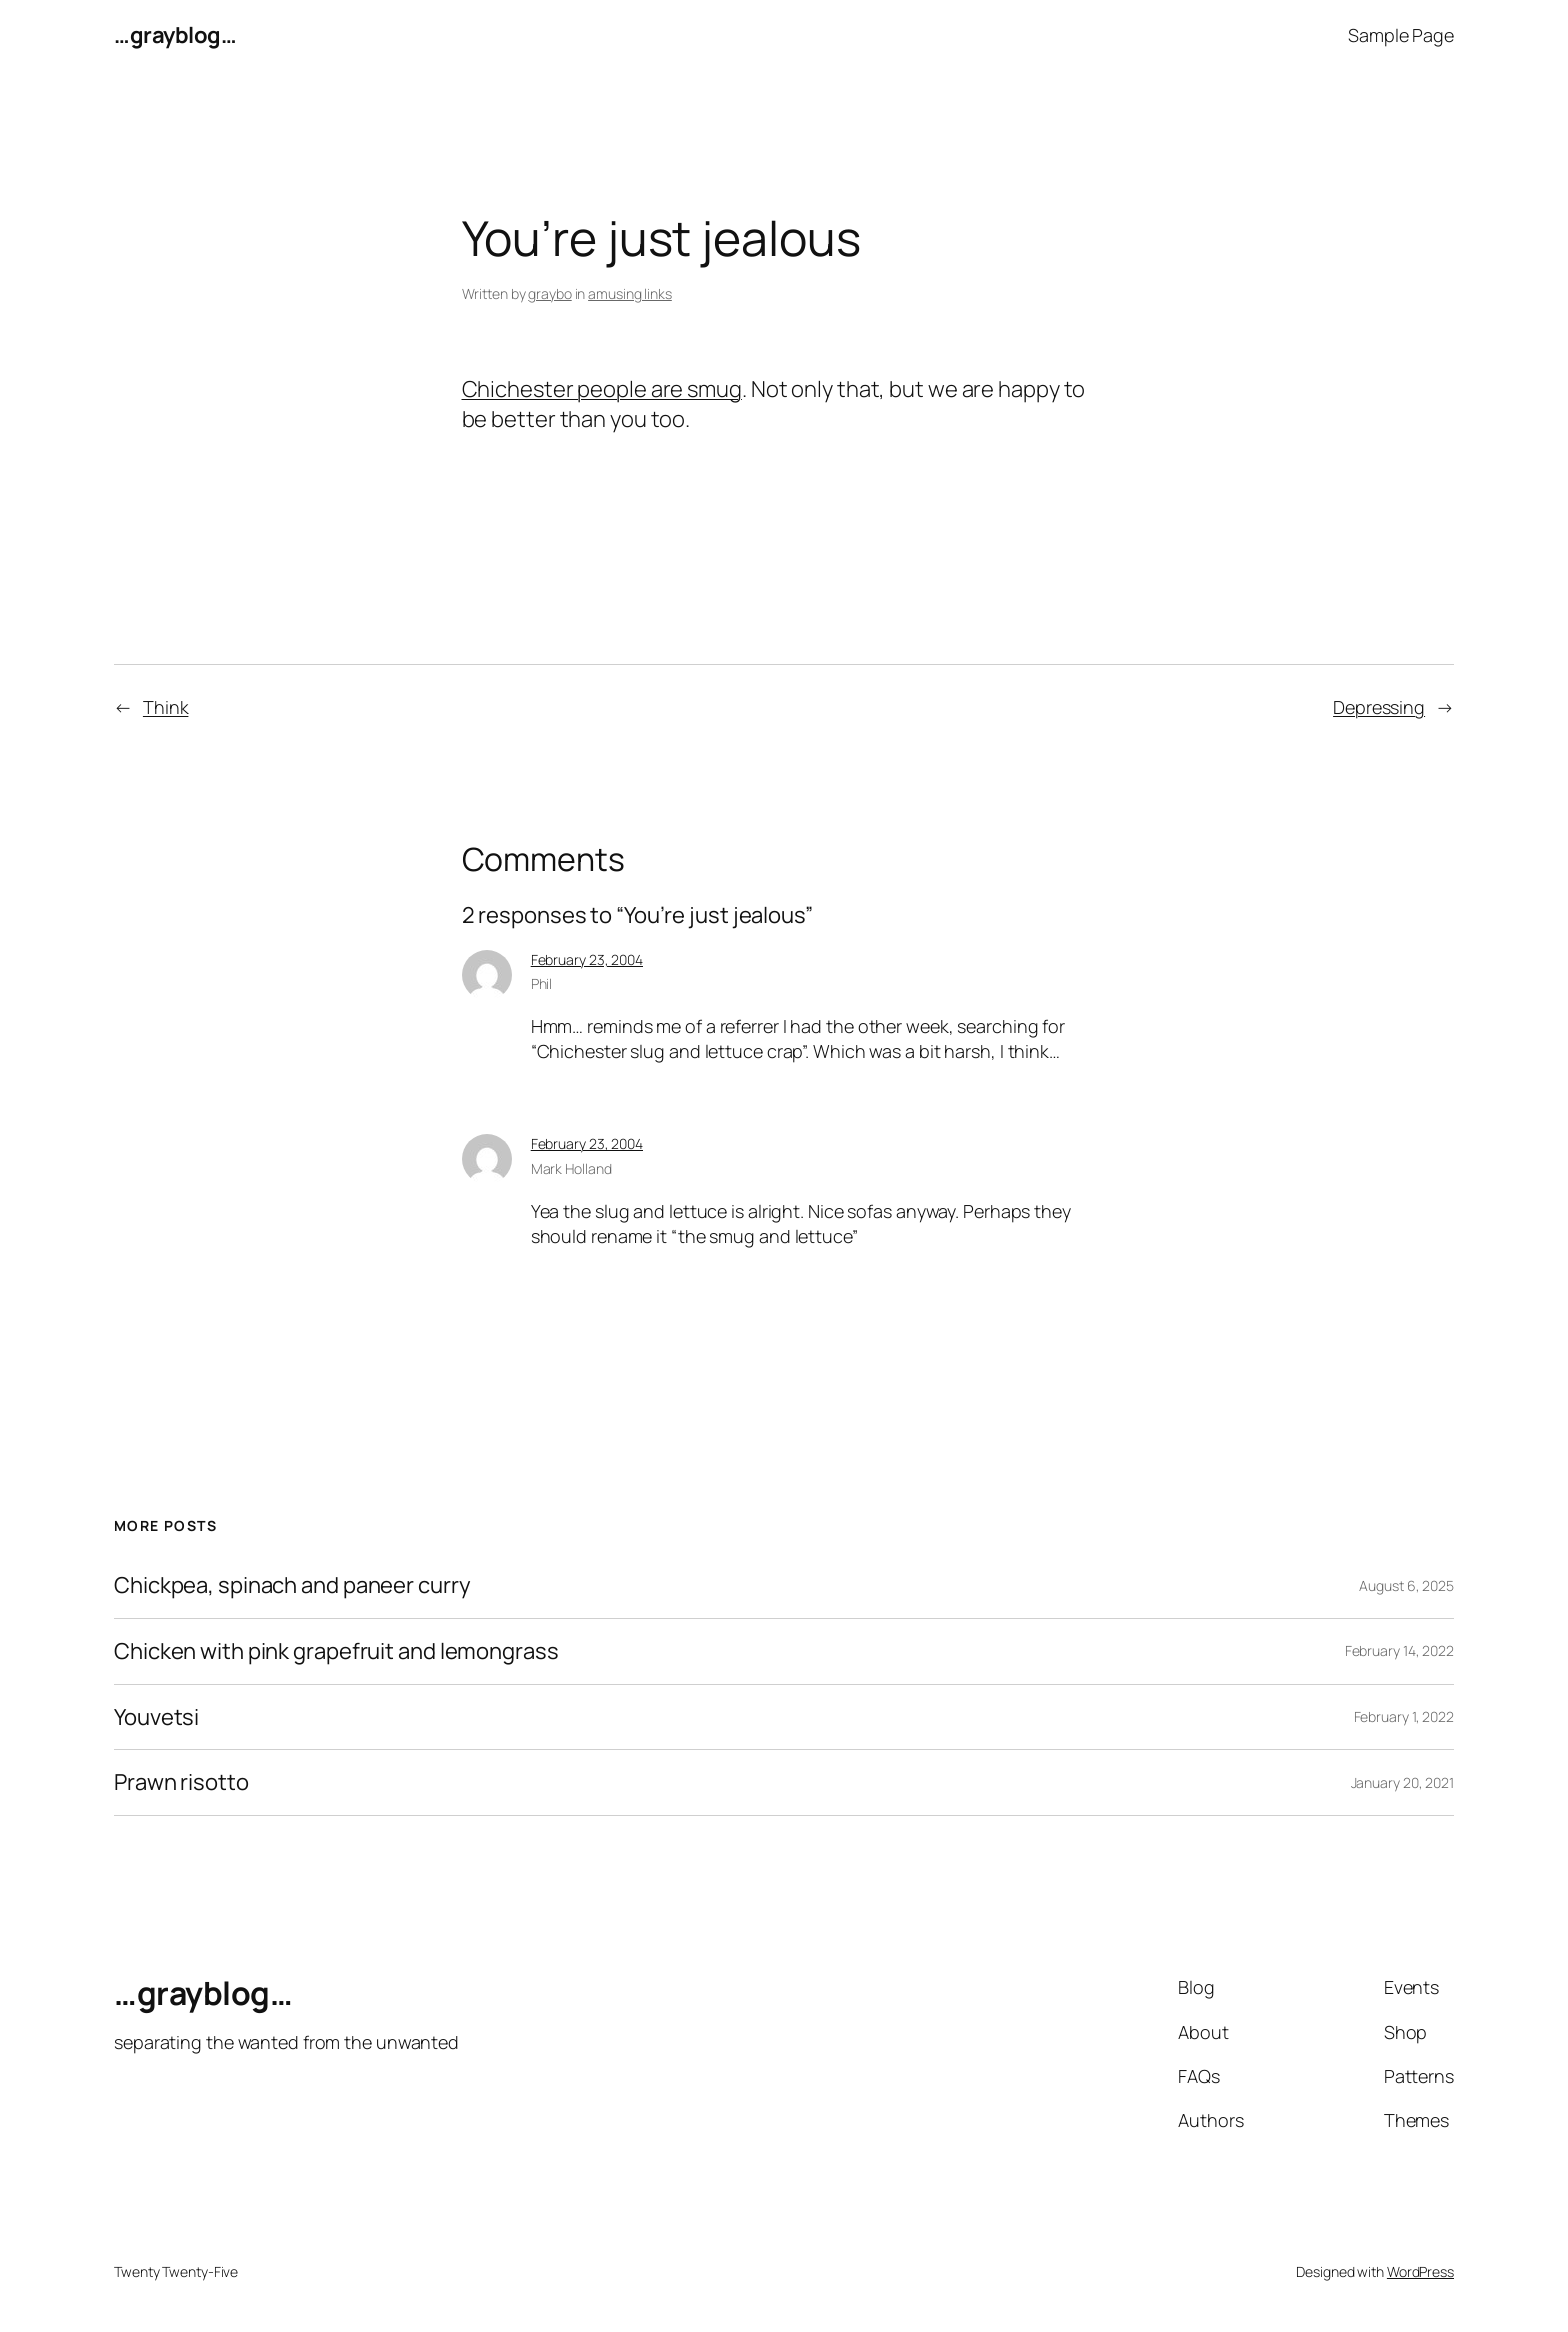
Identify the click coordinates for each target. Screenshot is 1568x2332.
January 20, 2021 (1402, 1782)
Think (166, 707)
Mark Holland (571, 1168)
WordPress (1420, 2271)
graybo (549, 293)
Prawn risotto (181, 1782)
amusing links (630, 293)
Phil (542, 983)
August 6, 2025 (1406, 1585)
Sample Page (1401, 35)
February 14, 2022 (1399, 1650)
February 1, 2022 (1404, 1716)
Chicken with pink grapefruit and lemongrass (336, 1651)
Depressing (1379, 707)
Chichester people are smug (602, 389)
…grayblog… (175, 35)
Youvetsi (156, 1717)
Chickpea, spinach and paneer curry (292, 1585)
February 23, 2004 (587, 959)
